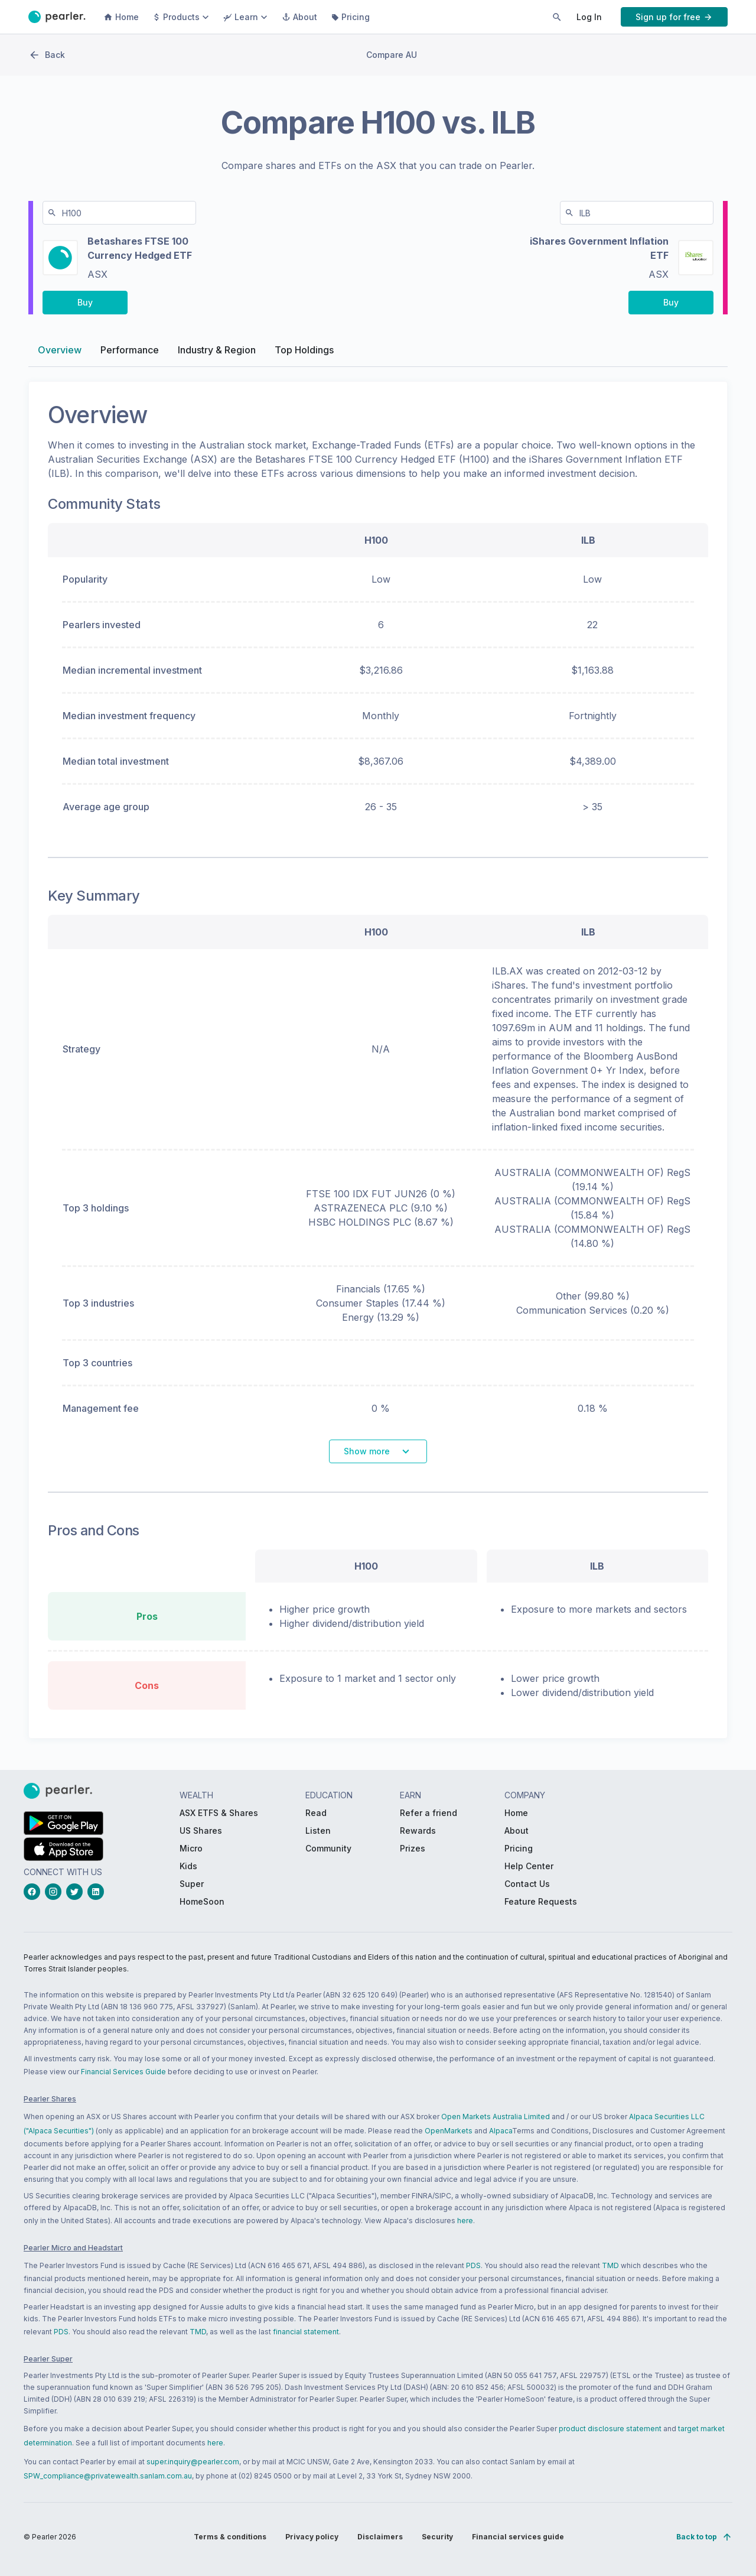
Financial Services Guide (123, 2071)
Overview (60, 352)
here (465, 2220)
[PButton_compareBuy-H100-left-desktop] (85, 305)
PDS (473, 2265)
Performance (129, 352)
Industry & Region (217, 352)
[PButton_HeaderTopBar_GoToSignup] (674, 17)
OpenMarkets (448, 2130)
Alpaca (500, 2130)
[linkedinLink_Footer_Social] (98, 1891)
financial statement (306, 2331)
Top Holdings (304, 352)
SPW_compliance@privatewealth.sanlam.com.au (108, 2475)
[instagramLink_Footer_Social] (55, 1891)
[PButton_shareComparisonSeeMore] (378, 1454)
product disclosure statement (610, 2428)
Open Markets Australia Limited (495, 2116)
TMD (610, 2265)
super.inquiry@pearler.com (192, 2461)
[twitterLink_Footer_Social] (76, 1891)
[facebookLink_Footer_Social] (34, 1891)
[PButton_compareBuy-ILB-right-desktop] (670, 305)
